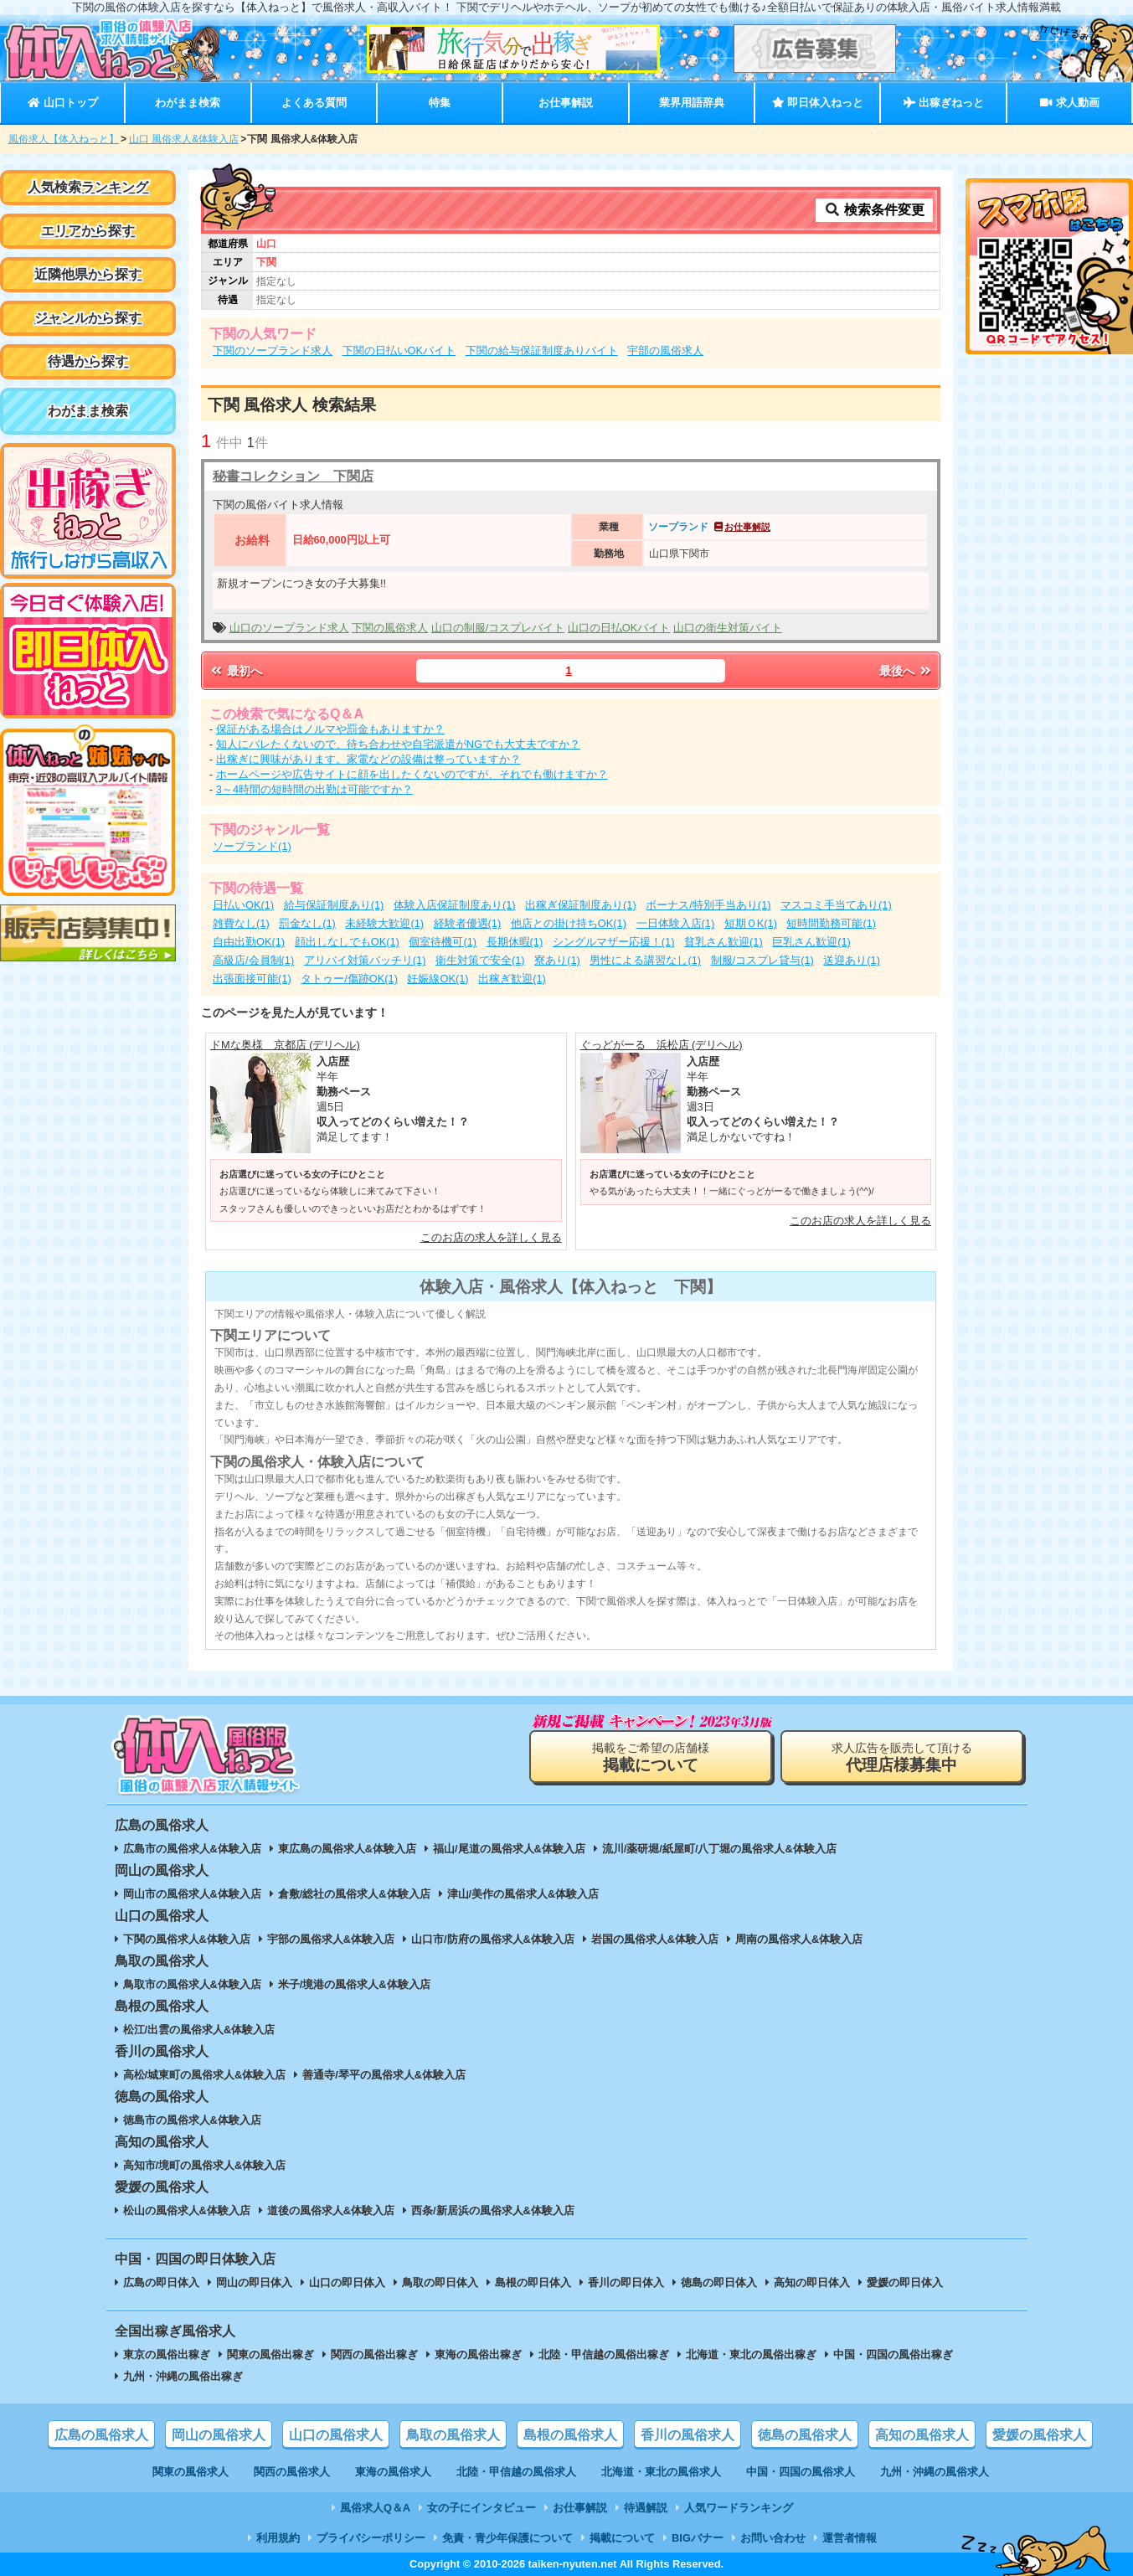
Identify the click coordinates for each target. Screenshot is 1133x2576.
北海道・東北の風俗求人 (661, 2471)
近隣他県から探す (88, 274)
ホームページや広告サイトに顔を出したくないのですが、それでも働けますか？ (412, 774)
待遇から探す (88, 361)
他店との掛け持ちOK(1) (568, 923)
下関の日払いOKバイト (399, 350)
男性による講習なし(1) (645, 960)
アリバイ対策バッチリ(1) (365, 960)
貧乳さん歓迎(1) (723, 941)
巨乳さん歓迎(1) (811, 941)
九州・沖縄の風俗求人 (934, 2471)
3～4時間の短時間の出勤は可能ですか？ (314, 789)
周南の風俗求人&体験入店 (799, 1939)
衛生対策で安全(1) (480, 960)
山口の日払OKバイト (619, 627)
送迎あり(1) (851, 960)
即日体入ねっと (817, 102)
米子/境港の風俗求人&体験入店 (354, 1984)
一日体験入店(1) (675, 923)
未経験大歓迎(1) (384, 923)
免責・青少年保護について (507, 2538)
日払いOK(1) (243, 905)
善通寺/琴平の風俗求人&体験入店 (384, 2075)
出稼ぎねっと (944, 102)
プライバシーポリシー (371, 2538)
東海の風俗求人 (393, 2471)
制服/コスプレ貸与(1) (762, 960)
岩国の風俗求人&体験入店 (654, 1939)
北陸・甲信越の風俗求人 (516, 2471)
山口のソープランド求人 (289, 627)
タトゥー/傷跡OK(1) (349, 978)
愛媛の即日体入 (905, 2282)
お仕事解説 (565, 102)
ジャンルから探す (88, 318)
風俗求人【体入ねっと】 (63, 139)
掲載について (622, 2538)
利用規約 (278, 2538)
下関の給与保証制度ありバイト (542, 350)
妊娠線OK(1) (437, 978)
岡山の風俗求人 (218, 2435)
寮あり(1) (557, 960)
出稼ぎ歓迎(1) (512, 978)
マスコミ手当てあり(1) (836, 905)
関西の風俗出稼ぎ (374, 2354)
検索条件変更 (874, 210)
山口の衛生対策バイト (727, 627)
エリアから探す (88, 231)
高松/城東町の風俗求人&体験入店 (204, 2075)
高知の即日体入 (812, 2282)
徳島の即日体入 (719, 2282)
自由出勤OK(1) (249, 941)
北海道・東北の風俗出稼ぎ (751, 2354)
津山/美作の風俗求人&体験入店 (523, 1894)
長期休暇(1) (515, 941)
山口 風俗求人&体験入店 (184, 139)
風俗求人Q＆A (375, 2507)
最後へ (906, 670)
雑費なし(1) (241, 923)
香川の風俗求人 (687, 2435)
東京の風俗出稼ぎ (166, 2354)
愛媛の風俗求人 (1039, 2435)
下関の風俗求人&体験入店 (186, 1939)
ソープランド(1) (252, 846)
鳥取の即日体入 (440, 2282)
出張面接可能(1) (252, 978)
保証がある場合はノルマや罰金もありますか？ (330, 729)
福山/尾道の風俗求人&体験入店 (509, 1848)
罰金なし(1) (307, 923)
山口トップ (62, 102)
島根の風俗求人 (570, 2435)
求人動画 (1069, 102)
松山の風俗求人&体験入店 (186, 2210)
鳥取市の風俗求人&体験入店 (192, 1984)
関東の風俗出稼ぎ (270, 2354)
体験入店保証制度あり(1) (455, 905)
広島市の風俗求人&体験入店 (192, 1848)
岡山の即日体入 (254, 2282)
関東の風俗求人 (190, 2471)
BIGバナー (698, 2538)
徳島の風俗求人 (805, 2435)
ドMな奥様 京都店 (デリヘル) (285, 1044)
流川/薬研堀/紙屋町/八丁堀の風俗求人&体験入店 (719, 1848)
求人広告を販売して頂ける (902, 1757)
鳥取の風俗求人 (453, 2435)
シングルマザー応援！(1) (614, 941)
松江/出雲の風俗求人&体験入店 (199, 2029)
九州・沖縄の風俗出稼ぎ (183, 2376)
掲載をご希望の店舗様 (650, 1757)
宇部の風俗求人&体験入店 (330, 1939)
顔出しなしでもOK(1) (347, 941)
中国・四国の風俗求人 (800, 2471)
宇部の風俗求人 (665, 350)
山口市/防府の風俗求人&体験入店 (492, 1939)
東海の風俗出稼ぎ (478, 2354)
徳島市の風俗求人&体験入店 (192, 2120)
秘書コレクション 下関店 (293, 476)
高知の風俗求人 (922, 2435)
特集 (440, 102)
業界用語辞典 (691, 102)
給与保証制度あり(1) (334, 905)
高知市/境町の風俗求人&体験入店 (204, 2165)
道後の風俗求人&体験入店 (330, 2210)
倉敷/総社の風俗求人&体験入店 (354, 1894)
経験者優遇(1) (468, 923)
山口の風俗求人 (336, 2435)
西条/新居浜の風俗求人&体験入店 (492, 2210)
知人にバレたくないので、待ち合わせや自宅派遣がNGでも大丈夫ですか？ (398, 744)
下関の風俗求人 (390, 627)
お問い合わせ (773, 2538)
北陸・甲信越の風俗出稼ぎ (603, 2354)
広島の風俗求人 (101, 2435)
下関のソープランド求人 (272, 350)
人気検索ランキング (88, 187)
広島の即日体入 (161, 2282)
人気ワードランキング (738, 2507)
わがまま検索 (187, 102)
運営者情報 (849, 2538)
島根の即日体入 (533, 2282)
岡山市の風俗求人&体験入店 (192, 1894)
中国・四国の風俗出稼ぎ (893, 2354)
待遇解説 (645, 2507)
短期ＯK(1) (750, 923)
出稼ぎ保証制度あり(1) (580, 905)
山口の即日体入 (347, 2282)
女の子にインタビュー (481, 2507)
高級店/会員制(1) (253, 960)
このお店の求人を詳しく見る (491, 1237)
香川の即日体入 (626, 2282)
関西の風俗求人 (292, 2471)
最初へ (235, 670)
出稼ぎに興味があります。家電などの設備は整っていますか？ (368, 759)
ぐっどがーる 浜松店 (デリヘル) (661, 1044)
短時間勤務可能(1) (831, 923)
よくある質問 (314, 102)
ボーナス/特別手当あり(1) (708, 905)
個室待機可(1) (442, 941)
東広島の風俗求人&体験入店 (347, 1848)
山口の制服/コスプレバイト (498, 627)
